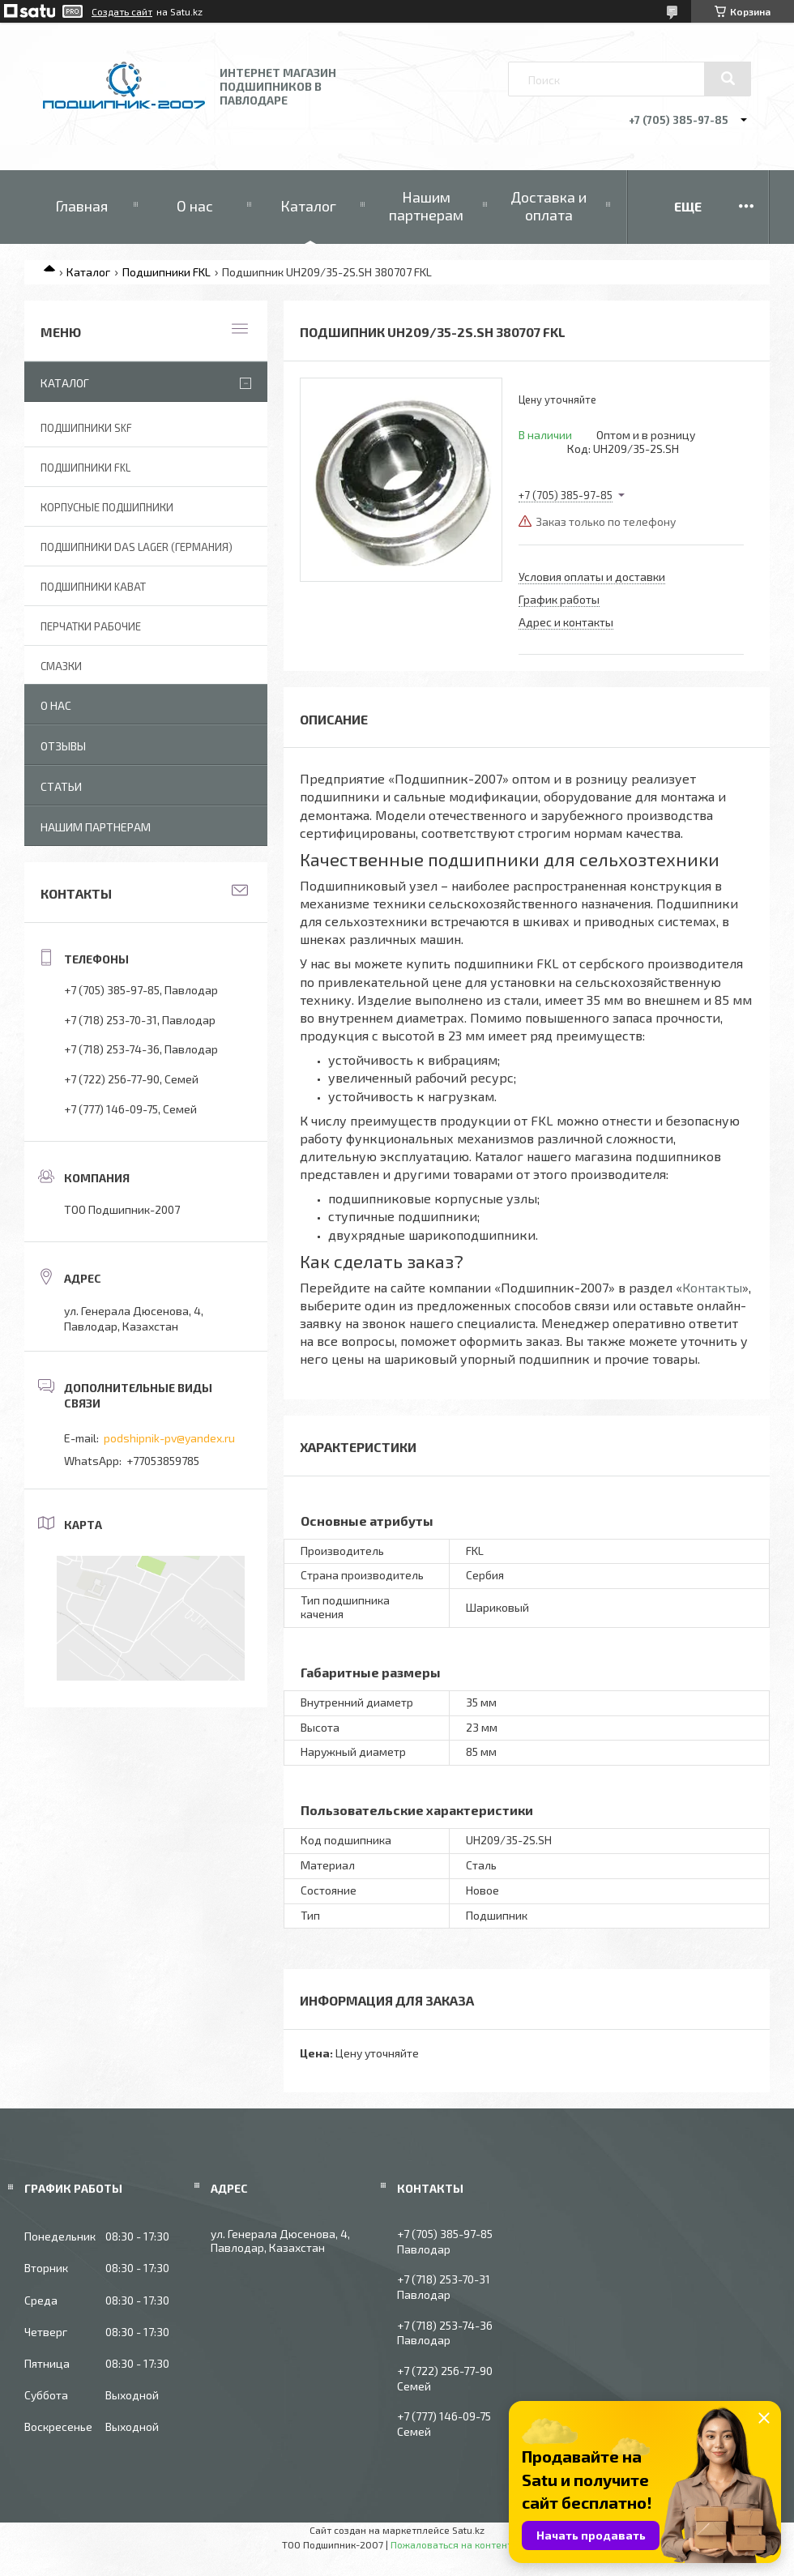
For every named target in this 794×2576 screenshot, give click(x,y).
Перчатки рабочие (91, 626)
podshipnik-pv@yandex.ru (169, 1438)
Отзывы (63, 746)
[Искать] (727, 79)
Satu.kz (468, 2529)
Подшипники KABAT (93, 586)
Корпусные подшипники (107, 507)
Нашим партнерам (426, 206)
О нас (195, 206)
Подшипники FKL (166, 272)
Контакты (712, 1287)
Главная (81, 206)
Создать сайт (122, 11)
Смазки (61, 666)
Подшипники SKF (86, 427)
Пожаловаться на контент (451, 2544)
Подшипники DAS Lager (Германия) (137, 546)
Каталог (308, 206)
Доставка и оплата (548, 206)
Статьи (61, 786)
